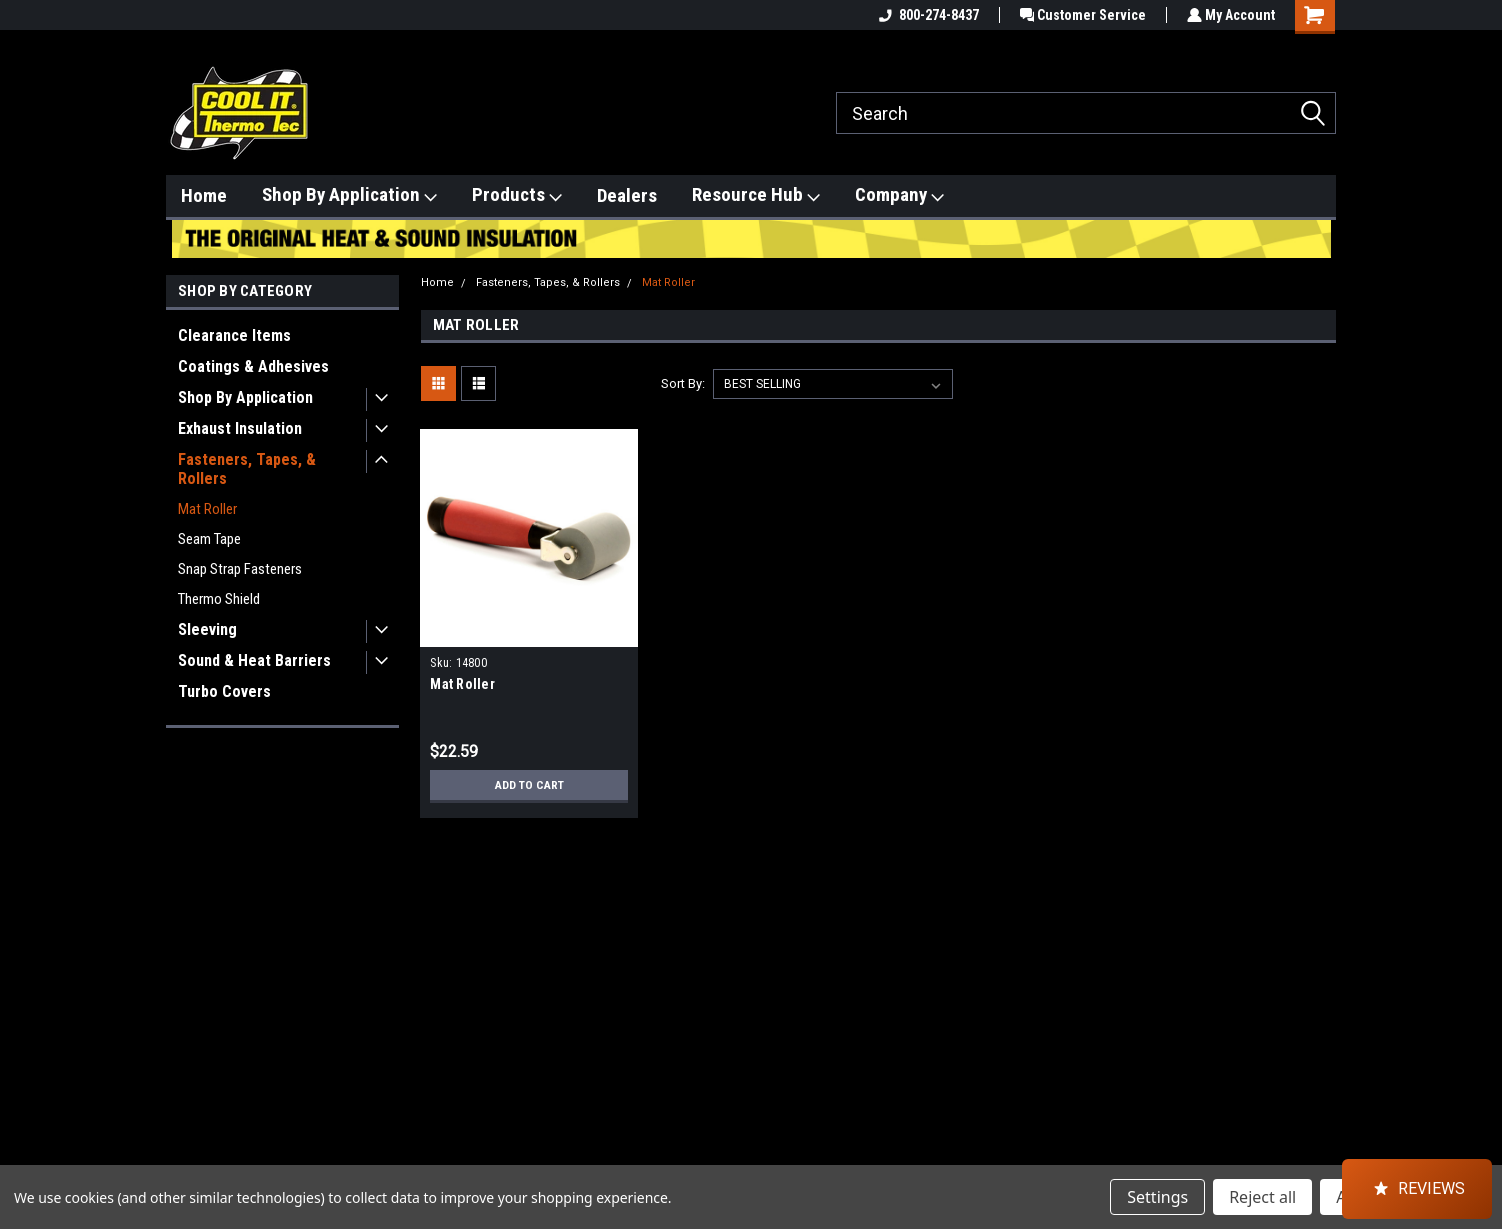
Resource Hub (756, 195)
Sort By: (683, 383)
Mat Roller (207, 509)
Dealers (627, 195)
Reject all (1262, 1197)
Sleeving (207, 629)
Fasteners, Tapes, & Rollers (247, 469)
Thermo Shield (219, 599)
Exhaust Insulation (240, 428)
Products (517, 195)
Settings (1157, 1197)
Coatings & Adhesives (253, 366)
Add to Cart (529, 785)
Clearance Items (234, 335)
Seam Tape (209, 539)
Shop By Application (349, 195)
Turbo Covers (224, 691)
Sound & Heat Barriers (254, 660)
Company (899, 195)
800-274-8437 (924, 15)
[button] (1417, 1189)
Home (204, 195)
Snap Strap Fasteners (240, 569)
